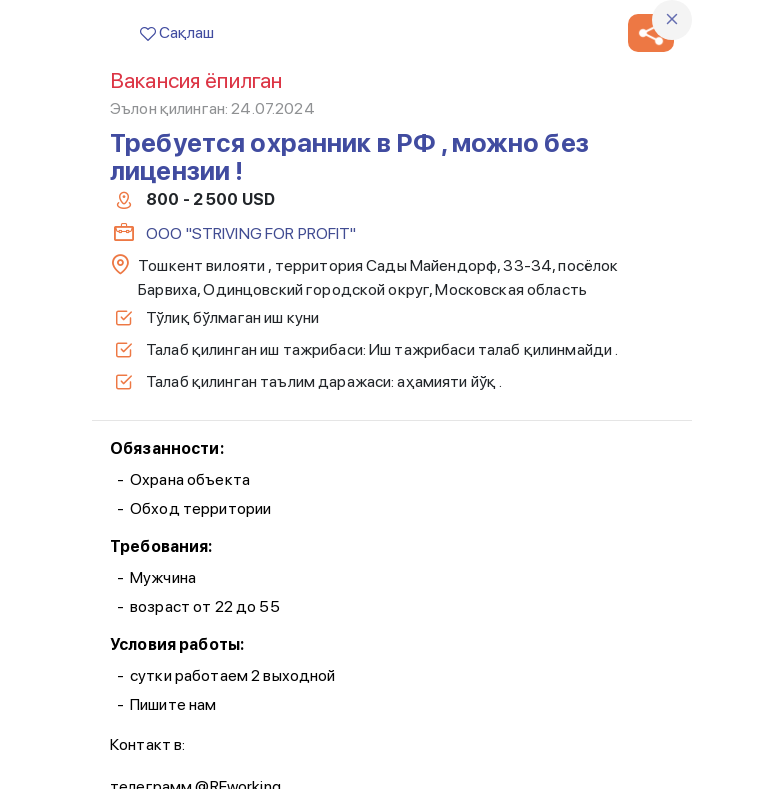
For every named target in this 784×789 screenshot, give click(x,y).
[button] (651, 33)
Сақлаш (177, 32)
